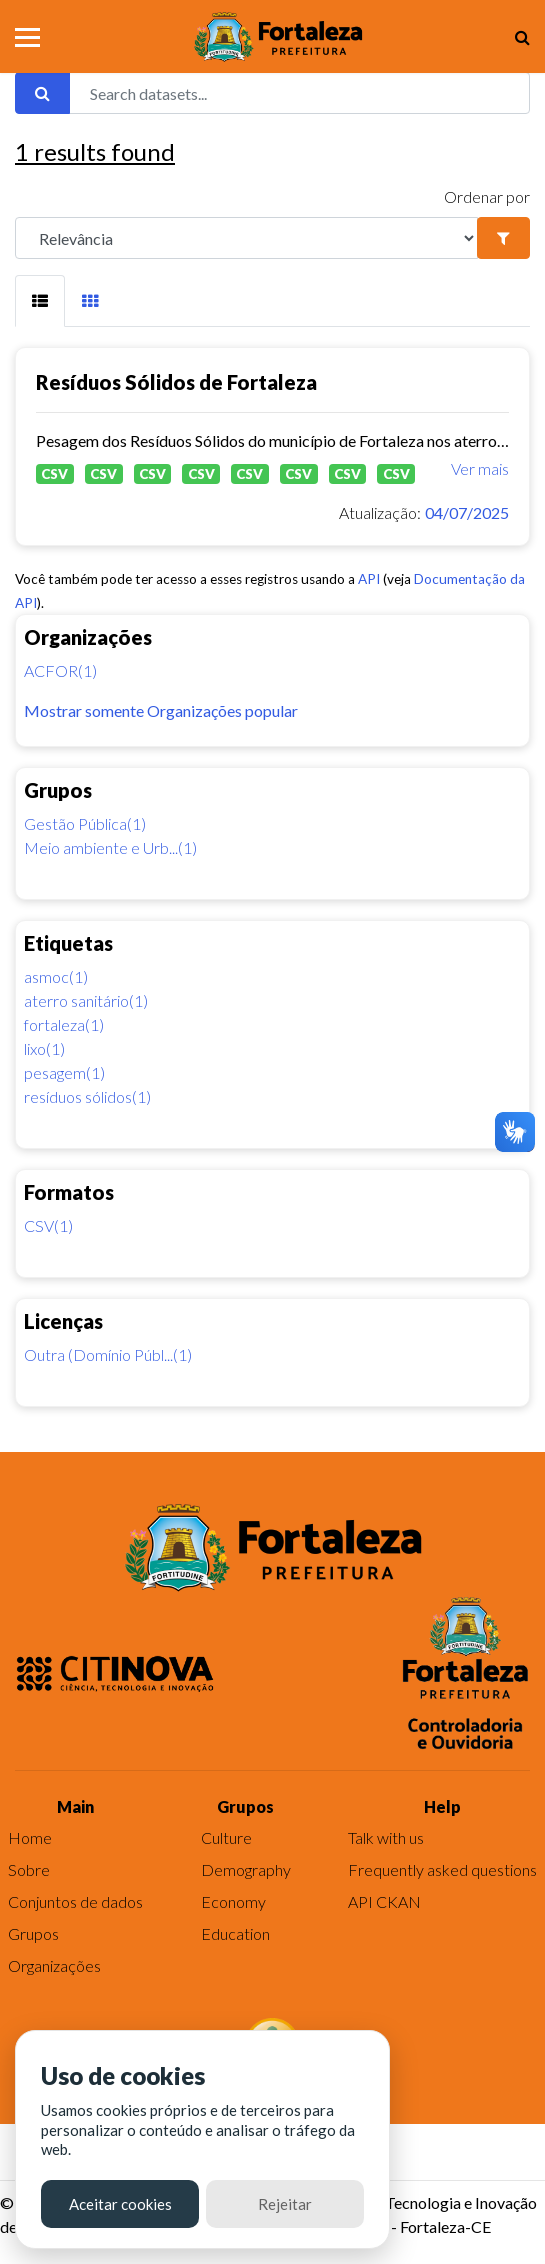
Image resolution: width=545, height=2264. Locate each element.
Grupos (33, 1933)
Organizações (54, 1965)
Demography (246, 1869)
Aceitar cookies (120, 2204)
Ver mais (480, 468)
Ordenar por (487, 196)
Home (30, 1837)
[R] (246, 238)
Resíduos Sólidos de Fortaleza (176, 382)
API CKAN (384, 1901)
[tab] (40, 301)
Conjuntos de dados (75, 1901)
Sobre (29, 1869)
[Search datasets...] (299, 93)
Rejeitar (285, 2204)
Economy (233, 1901)
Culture (226, 1837)
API (369, 579)
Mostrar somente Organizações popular (161, 710)
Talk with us (386, 1837)
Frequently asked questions (442, 1869)
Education (235, 1933)
